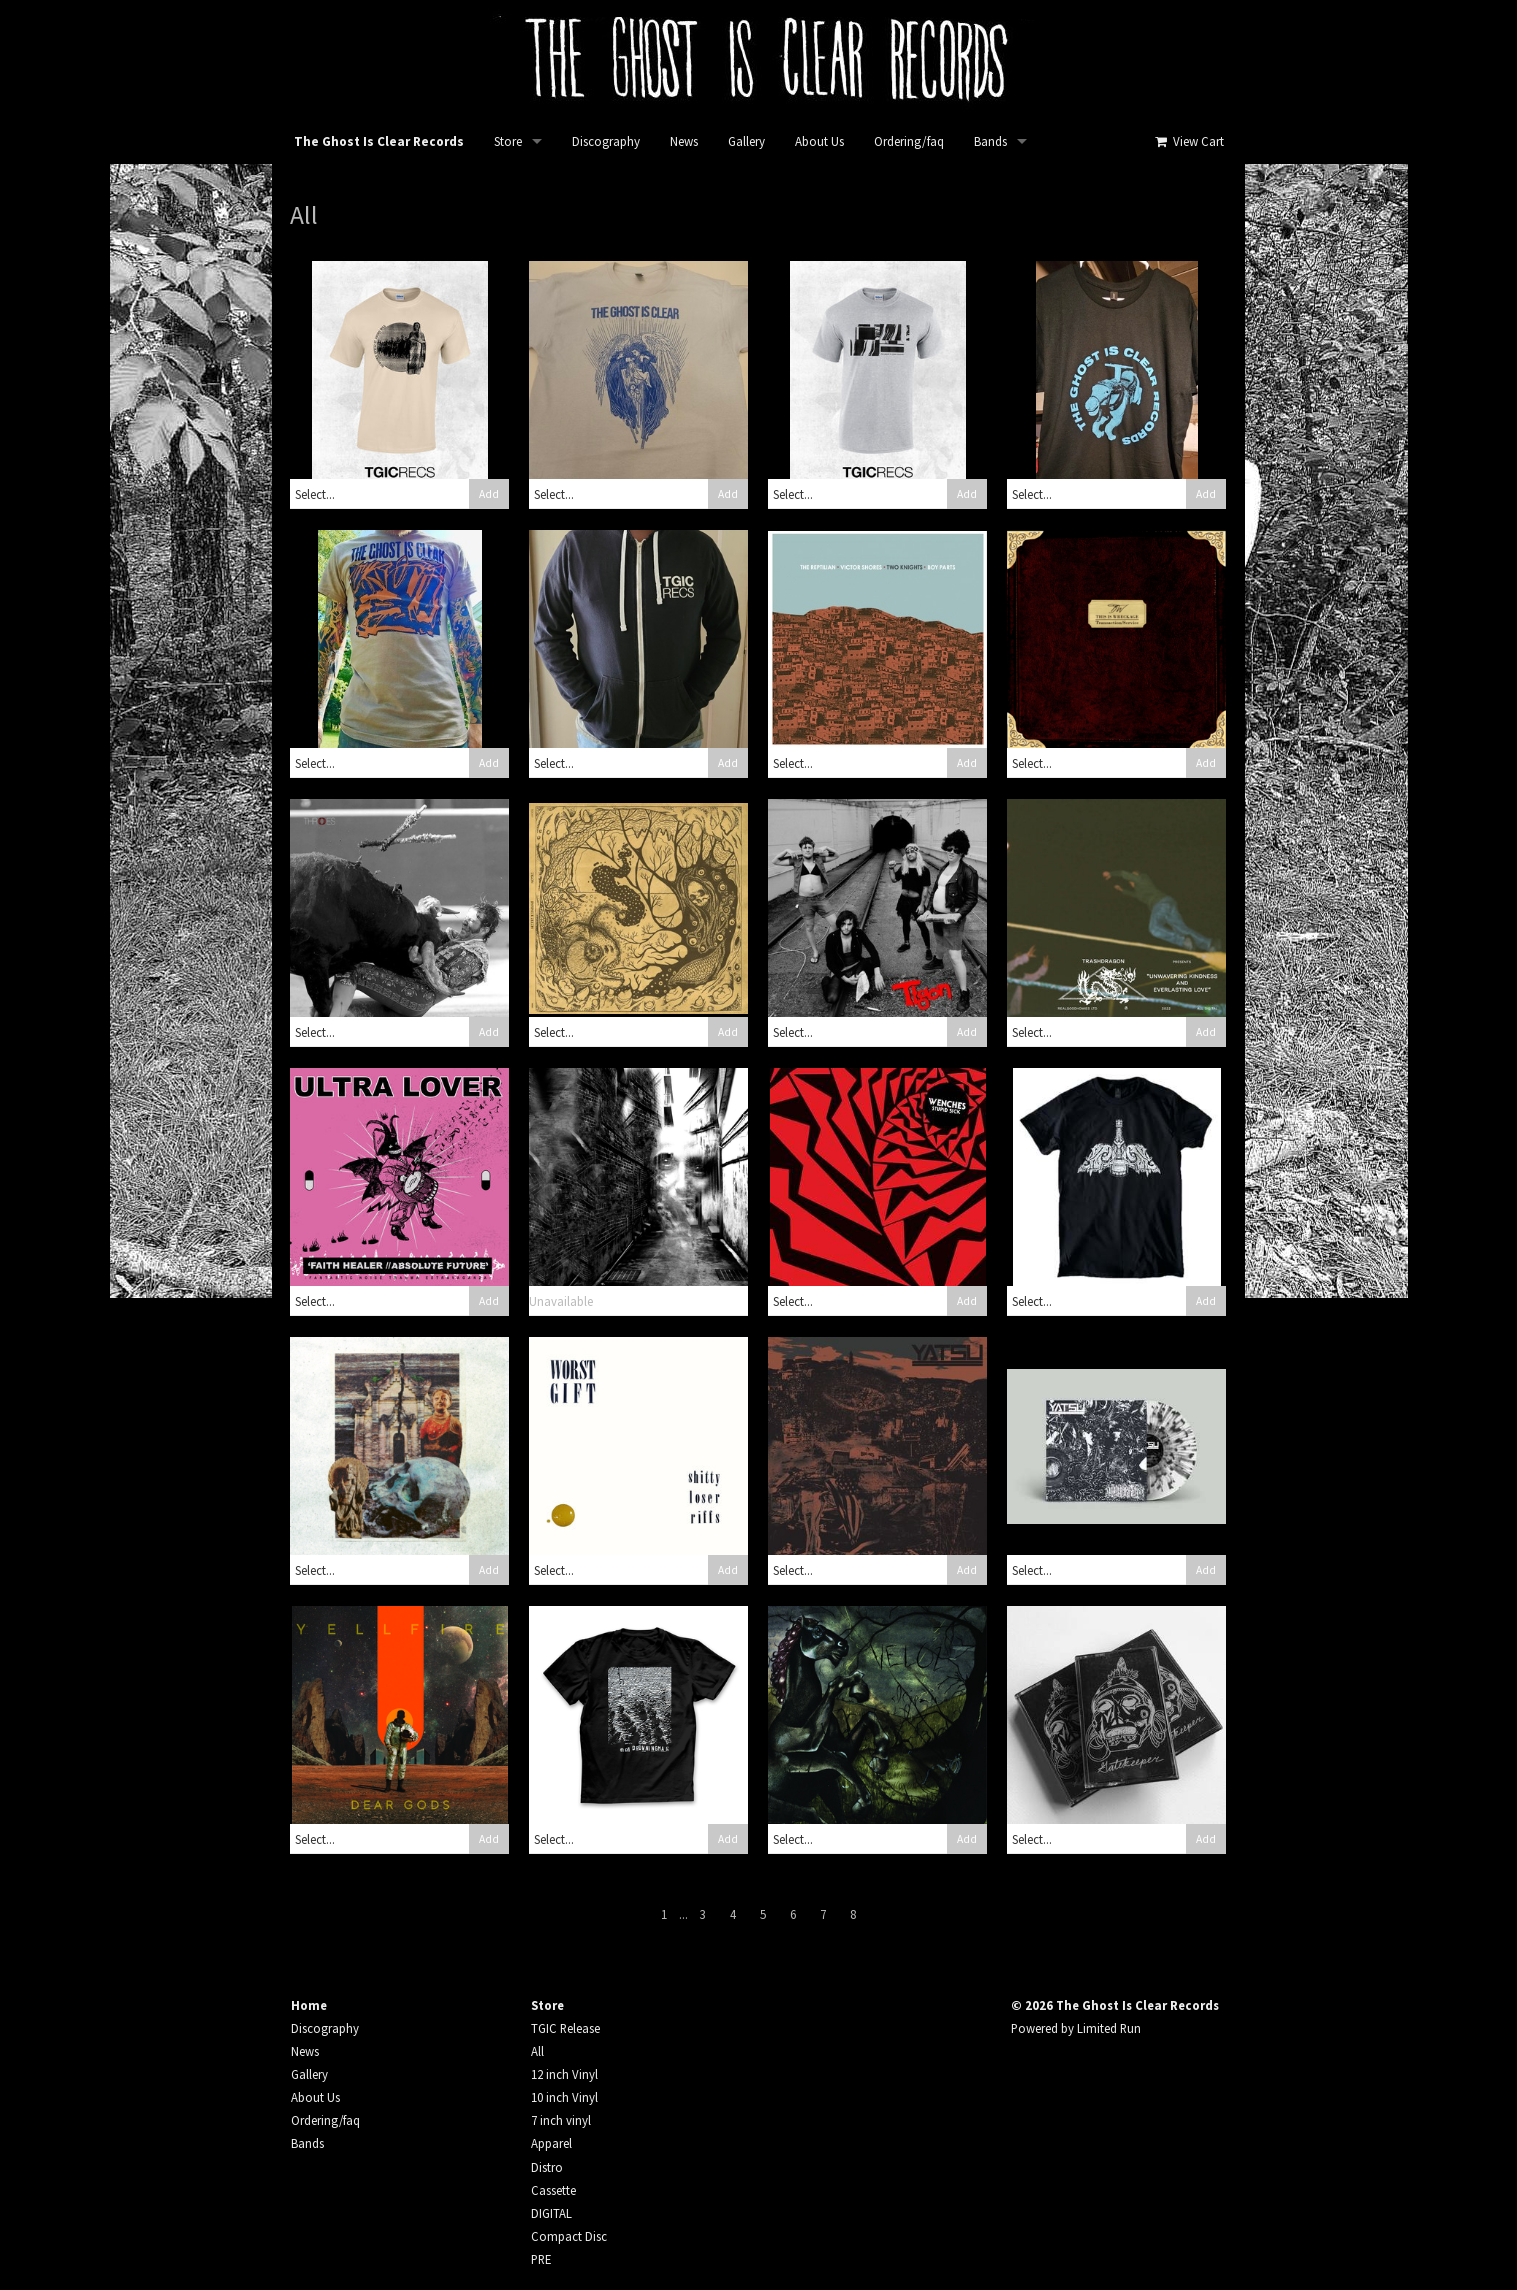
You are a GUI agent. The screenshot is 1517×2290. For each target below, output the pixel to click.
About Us (819, 141)
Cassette (553, 2190)
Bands (990, 141)
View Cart (1188, 141)
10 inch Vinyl (564, 2097)
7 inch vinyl (561, 2120)
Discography (606, 141)
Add (489, 494)
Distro (547, 2167)
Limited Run (1109, 2028)
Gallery (746, 141)
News (684, 141)
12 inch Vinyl (564, 2074)
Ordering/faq (909, 141)
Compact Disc (569, 2236)
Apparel (551, 2143)
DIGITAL (551, 2213)
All (537, 2051)
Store (508, 141)
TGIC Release (565, 2028)
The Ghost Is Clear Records (379, 141)
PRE (541, 2259)
